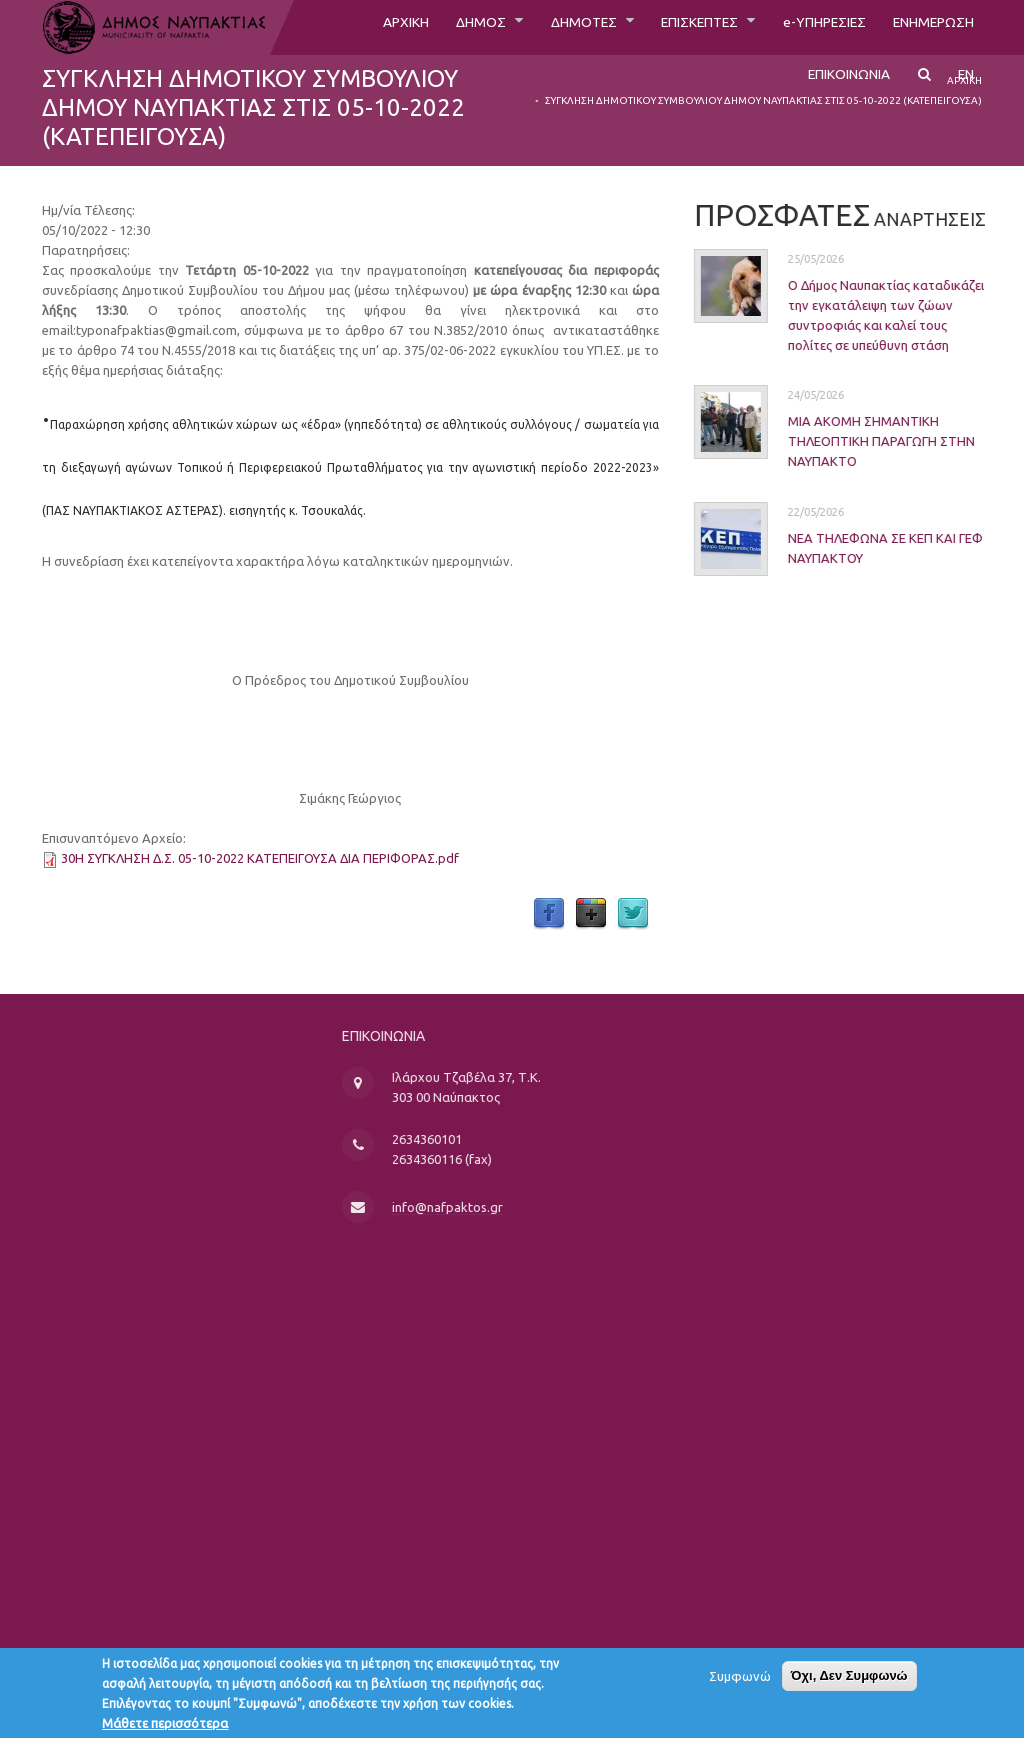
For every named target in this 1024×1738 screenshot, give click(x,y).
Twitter (633, 914)
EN (965, 87)
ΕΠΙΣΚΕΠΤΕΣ (666, 27)
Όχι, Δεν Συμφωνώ (849, 1682)
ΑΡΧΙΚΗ (341, 27)
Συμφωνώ (740, 1683)
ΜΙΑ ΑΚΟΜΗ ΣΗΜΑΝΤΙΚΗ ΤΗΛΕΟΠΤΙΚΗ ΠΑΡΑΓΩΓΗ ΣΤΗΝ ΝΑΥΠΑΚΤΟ (851, 441)
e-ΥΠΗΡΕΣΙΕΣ (803, 27)
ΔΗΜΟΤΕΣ (536, 27)
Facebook (549, 914)
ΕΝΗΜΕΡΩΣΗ (926, 27)
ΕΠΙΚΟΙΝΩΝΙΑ (838, 87)
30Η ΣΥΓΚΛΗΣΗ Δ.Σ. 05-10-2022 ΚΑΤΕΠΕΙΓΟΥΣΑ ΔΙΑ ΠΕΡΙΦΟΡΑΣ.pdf (260, 858)
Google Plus (591, 914)
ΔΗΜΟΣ (425, 27)
